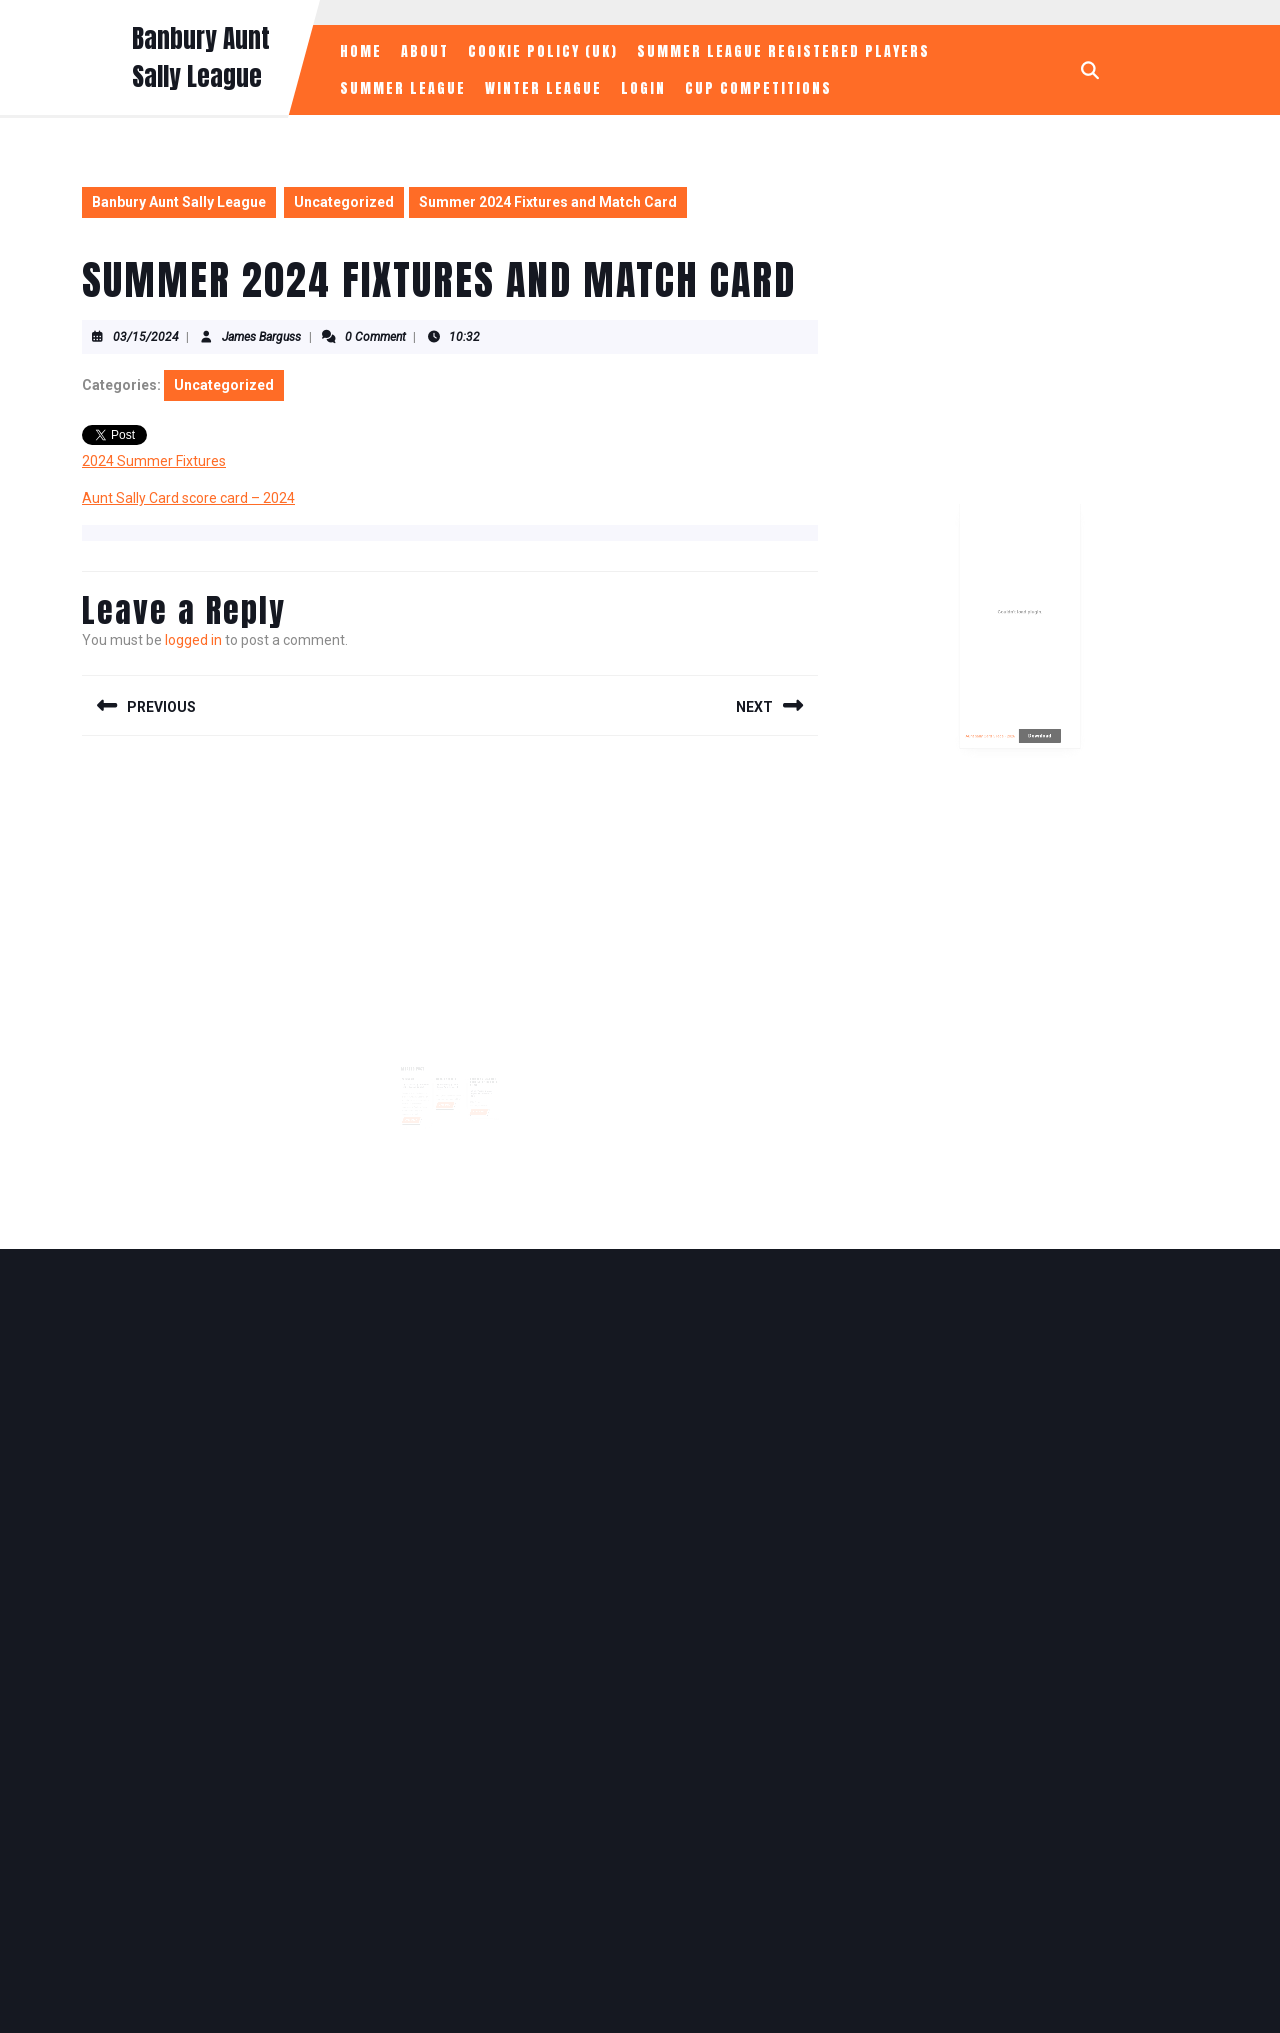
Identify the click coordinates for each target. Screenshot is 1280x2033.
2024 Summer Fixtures (154, 461)
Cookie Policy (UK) (543, 51)
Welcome (415, 1070)
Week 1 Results (446, 1070)
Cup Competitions (758, 88)
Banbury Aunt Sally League (201, 57)
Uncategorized (344, 202)
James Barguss (261, 337)
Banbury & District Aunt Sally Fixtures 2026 (478, 1072)
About (425, 51)
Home (361, 51)
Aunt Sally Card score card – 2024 (188, 498)
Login (643, 88)
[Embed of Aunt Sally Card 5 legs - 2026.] (1020, 652)
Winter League (543, 88)
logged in (193, 640)
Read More (418, 1106)
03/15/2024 (146, 337)
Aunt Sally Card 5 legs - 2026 (1000, 735)
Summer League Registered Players (783, 51)
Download (1032, 735)
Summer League (403, 88)
